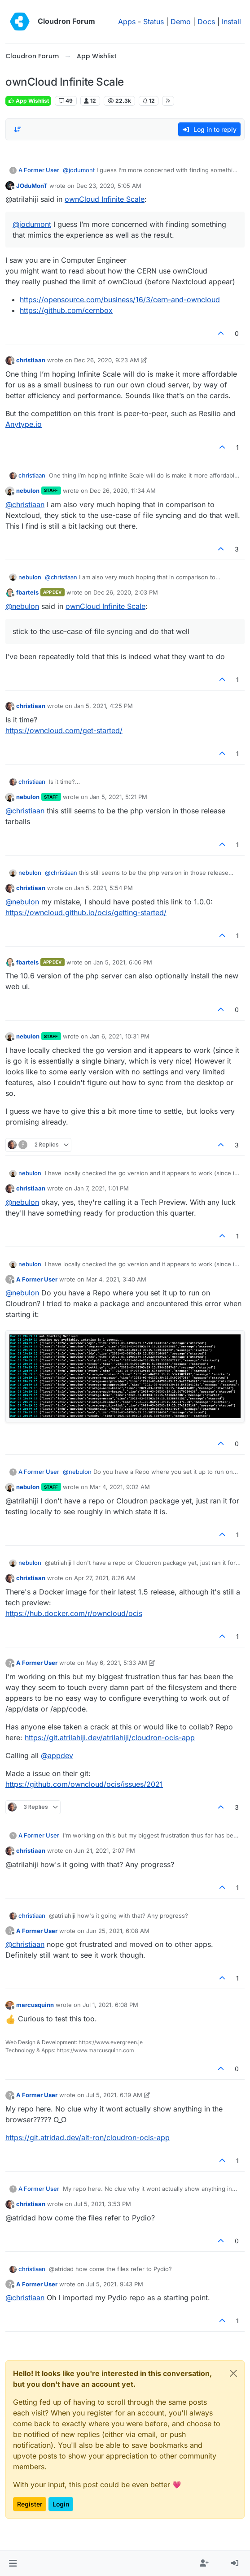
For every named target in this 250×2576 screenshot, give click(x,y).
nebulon (27, 490)
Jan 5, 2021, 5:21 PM (118, 796)
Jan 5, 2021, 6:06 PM (122, 962)
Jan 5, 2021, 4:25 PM (103, 705)
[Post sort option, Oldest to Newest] (17, 129)
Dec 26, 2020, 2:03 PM (125, 592)
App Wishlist (28, 100)
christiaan (30, 360)
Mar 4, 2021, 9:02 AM (120, 1486)
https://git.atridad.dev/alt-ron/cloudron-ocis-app (87, 2137)
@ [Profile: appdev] (57, 1755)
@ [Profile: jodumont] (79, 170)
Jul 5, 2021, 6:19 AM (114, 2094)
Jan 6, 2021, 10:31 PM (119, 1036)
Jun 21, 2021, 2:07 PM (104, 1850)
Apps (127, 21)
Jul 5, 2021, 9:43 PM (114, 2284)
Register (29, 2504)
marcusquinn (35, 2004)
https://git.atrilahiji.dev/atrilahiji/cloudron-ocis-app (110, 1737)
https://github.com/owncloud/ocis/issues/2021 (84, 1784)
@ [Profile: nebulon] (22, 606)
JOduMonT (32, 185)
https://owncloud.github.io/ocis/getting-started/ (86, 912)
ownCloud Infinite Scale (105, 199)
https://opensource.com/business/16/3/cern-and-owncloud (120, 299)
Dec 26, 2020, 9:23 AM (106, 360)
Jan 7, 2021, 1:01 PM (101, 1188)
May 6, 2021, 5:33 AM (116, 1662)
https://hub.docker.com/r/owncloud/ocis (73, 1613)
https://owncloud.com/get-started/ (64, 730)
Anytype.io (23, 424)
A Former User (38, 170)
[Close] (233, 2373)
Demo (181, 21)
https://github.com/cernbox (66, 310)
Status (153, 21)
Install (231, 21)
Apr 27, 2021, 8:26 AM (105, 1577)
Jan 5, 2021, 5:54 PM (103, 887)
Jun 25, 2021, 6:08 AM (117, 1930)
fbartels (27, 592)
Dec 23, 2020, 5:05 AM (108, 185)
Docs (206, 21)
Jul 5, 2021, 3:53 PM (102, 2203)
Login (61, 2504)
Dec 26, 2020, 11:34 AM (123, 490)
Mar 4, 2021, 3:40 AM (116, 1279)
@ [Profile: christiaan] (24, 504)
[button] (13, 2563)
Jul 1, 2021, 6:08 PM (110, 2004)
